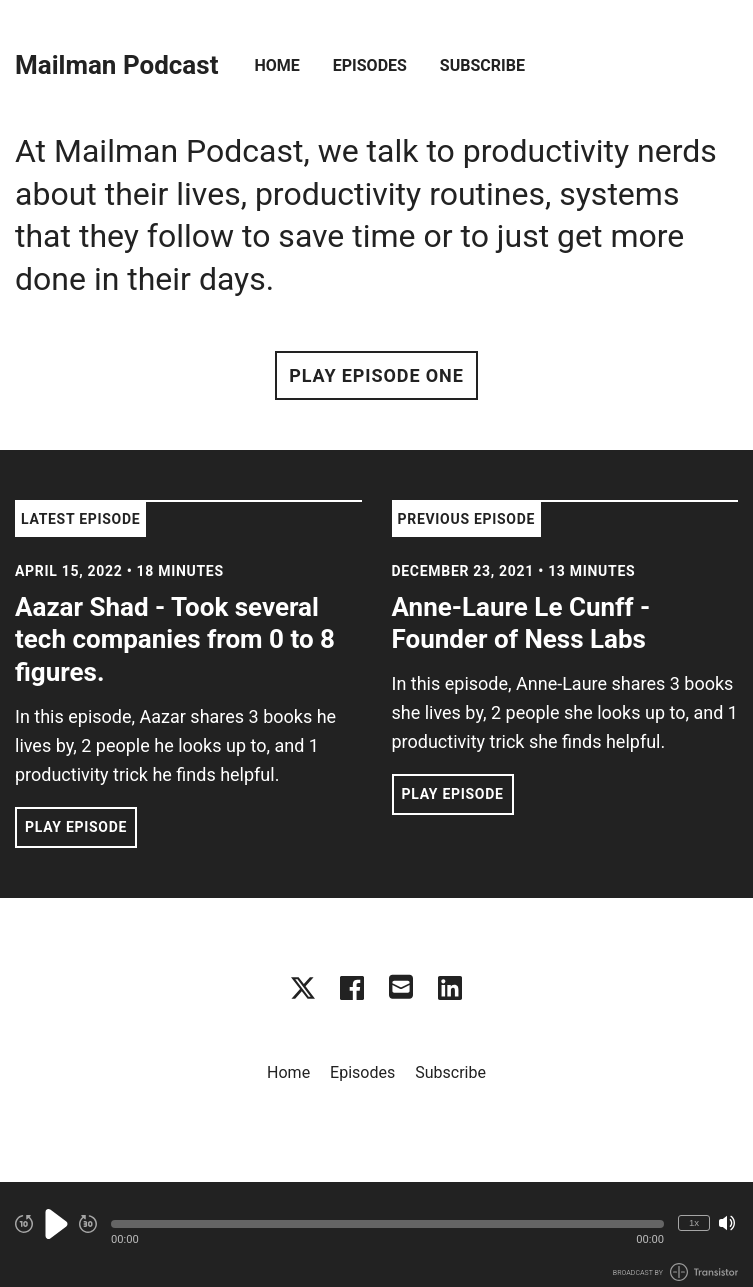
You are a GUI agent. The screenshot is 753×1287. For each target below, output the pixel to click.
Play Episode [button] (76, 827)
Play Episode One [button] (376, 375)
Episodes (370, 65)
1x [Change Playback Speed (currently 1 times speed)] (694, 1222)
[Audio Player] (376, 1234)
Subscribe (482, 65)
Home (276, 65)
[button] (387, 1224)
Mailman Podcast (116, 65)
